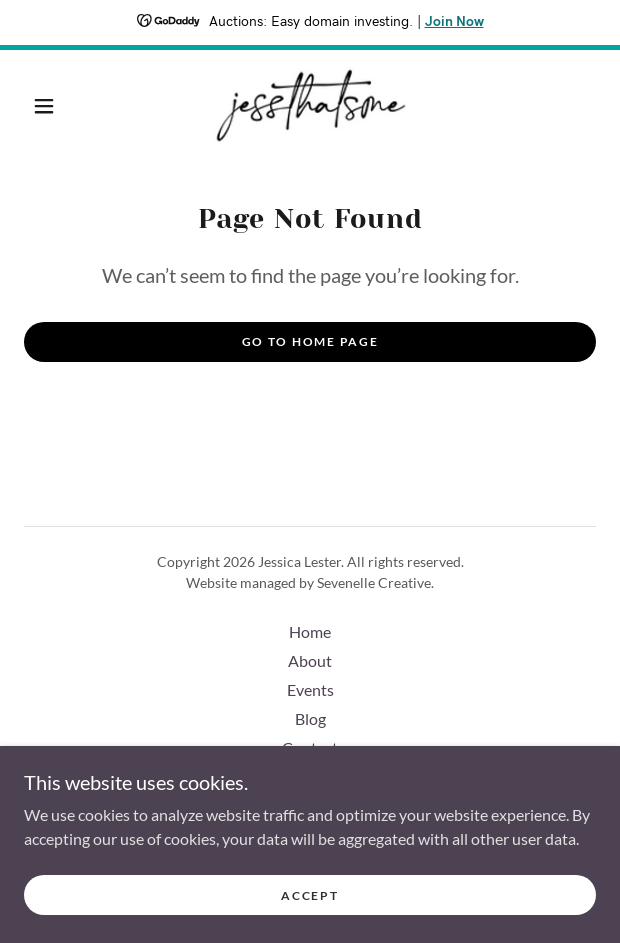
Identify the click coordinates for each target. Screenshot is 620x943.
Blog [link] (310, 718)
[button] (52, 106)
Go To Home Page (310, 341)
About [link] (310, 660)
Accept (309, 895)
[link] (310, 106)
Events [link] (310, 689)
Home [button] (310, 631)
